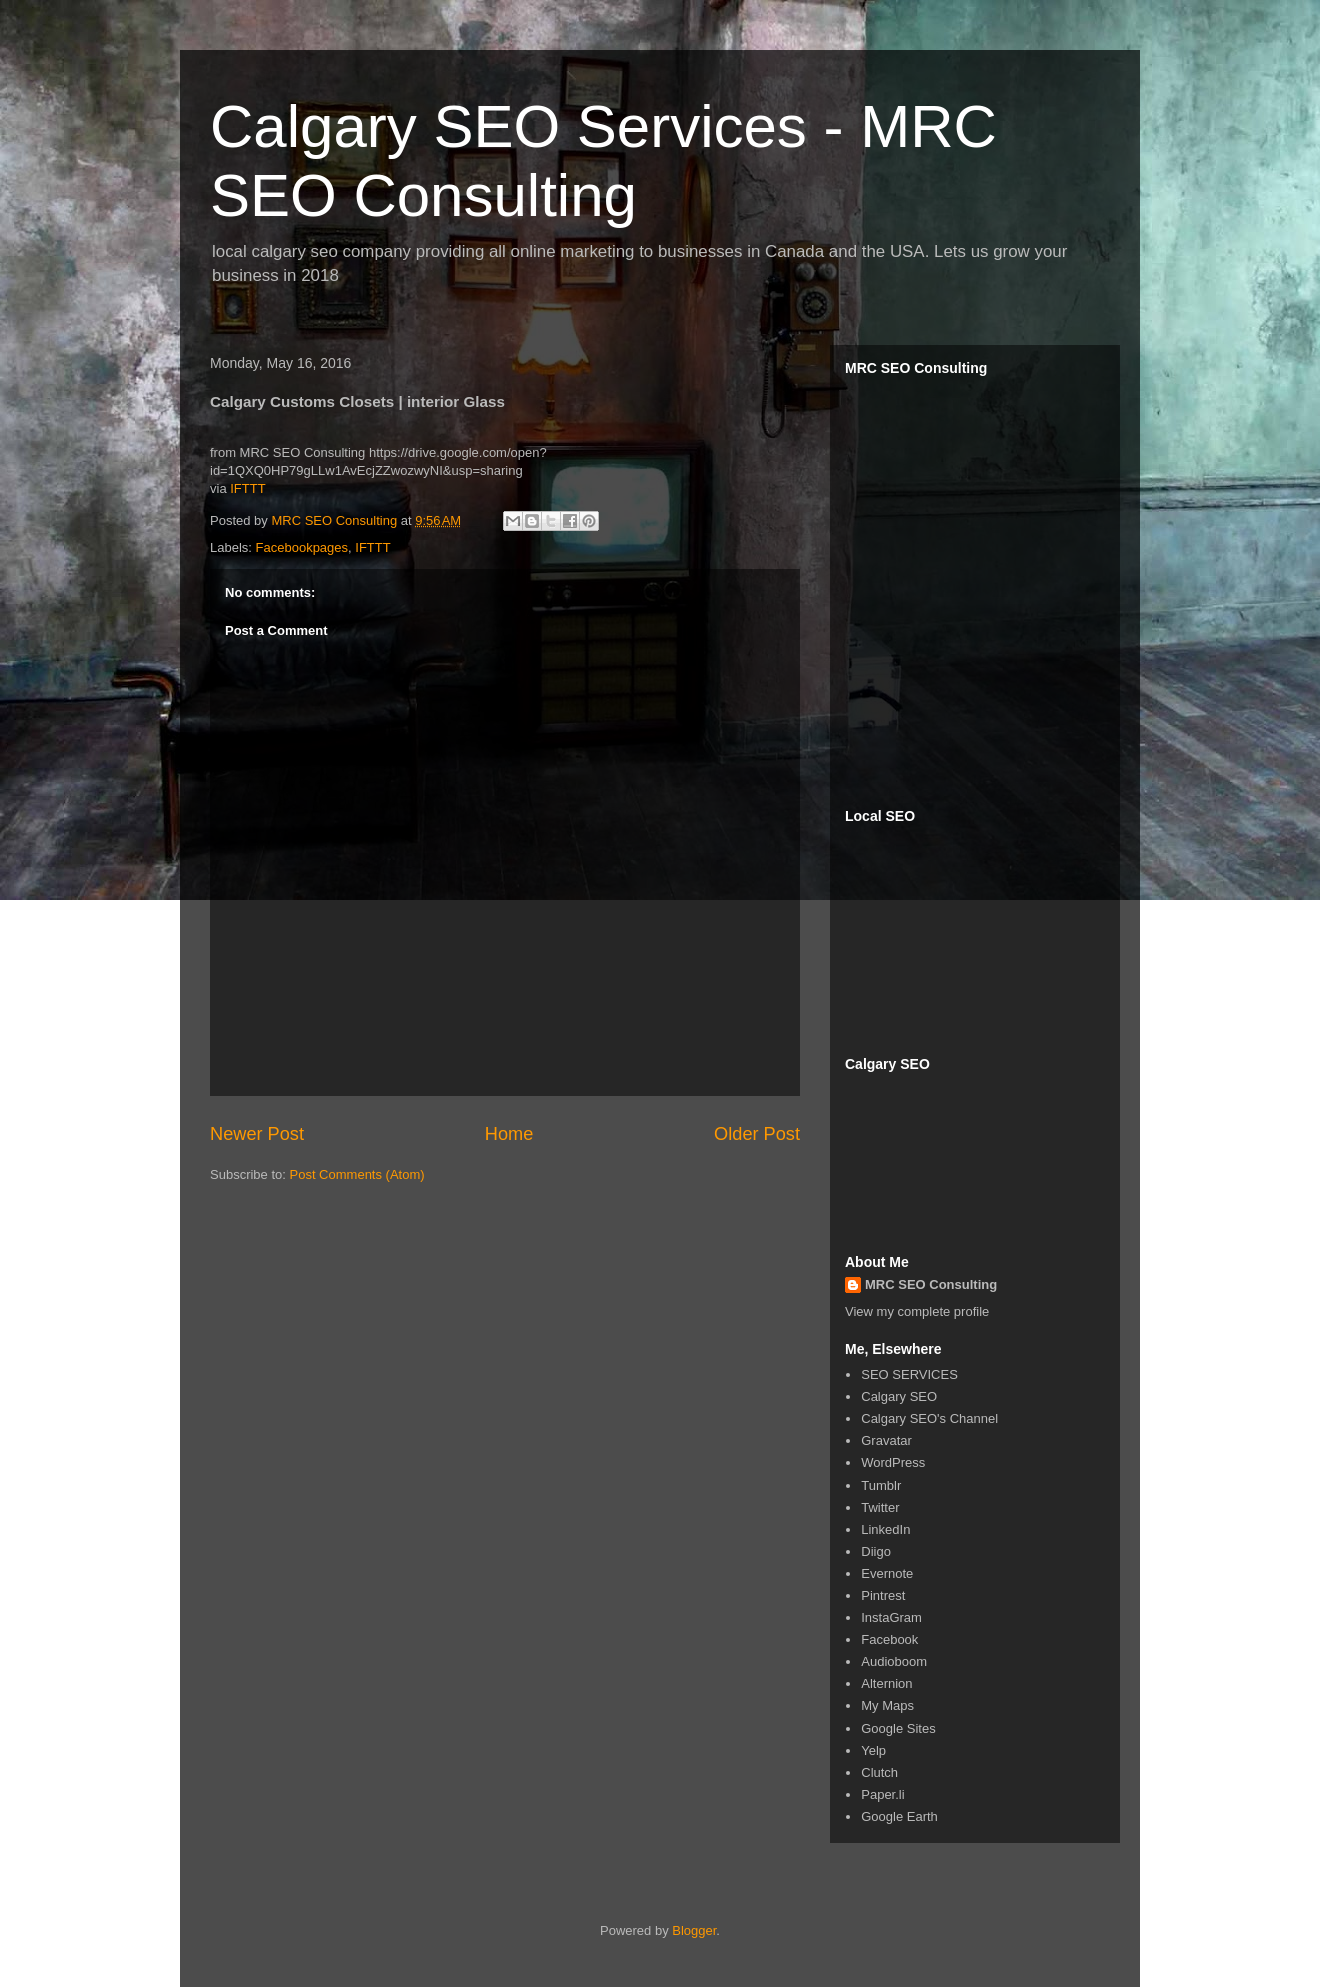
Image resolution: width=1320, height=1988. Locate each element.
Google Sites (898, 1728)
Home (509, 1134)
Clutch (879, 1772)
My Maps (887, 1705)
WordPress (893, 1462)
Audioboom (894, 1661)
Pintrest (883, 1595)
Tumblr (881, 1485)
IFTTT (247, 488)
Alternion (886, 1683)
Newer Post (257, 1134)
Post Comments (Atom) (357, 1174)
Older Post (757, 1134)
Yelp (873, 1750)
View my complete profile (917, 1311)
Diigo (876, 1551)
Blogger (694, 1930)
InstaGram (891, 1617)
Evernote (887, 1573)
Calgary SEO (899, 1396)
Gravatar (886, 1440)
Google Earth (899, 1816)
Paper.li (882, 1794)
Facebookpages (302, 547)
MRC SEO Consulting (931, 1284)
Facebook (889, 1639)
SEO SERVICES (909, 1374)
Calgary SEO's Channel (929, 1418)
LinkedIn (885, 1529)
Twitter (880, 1507)
